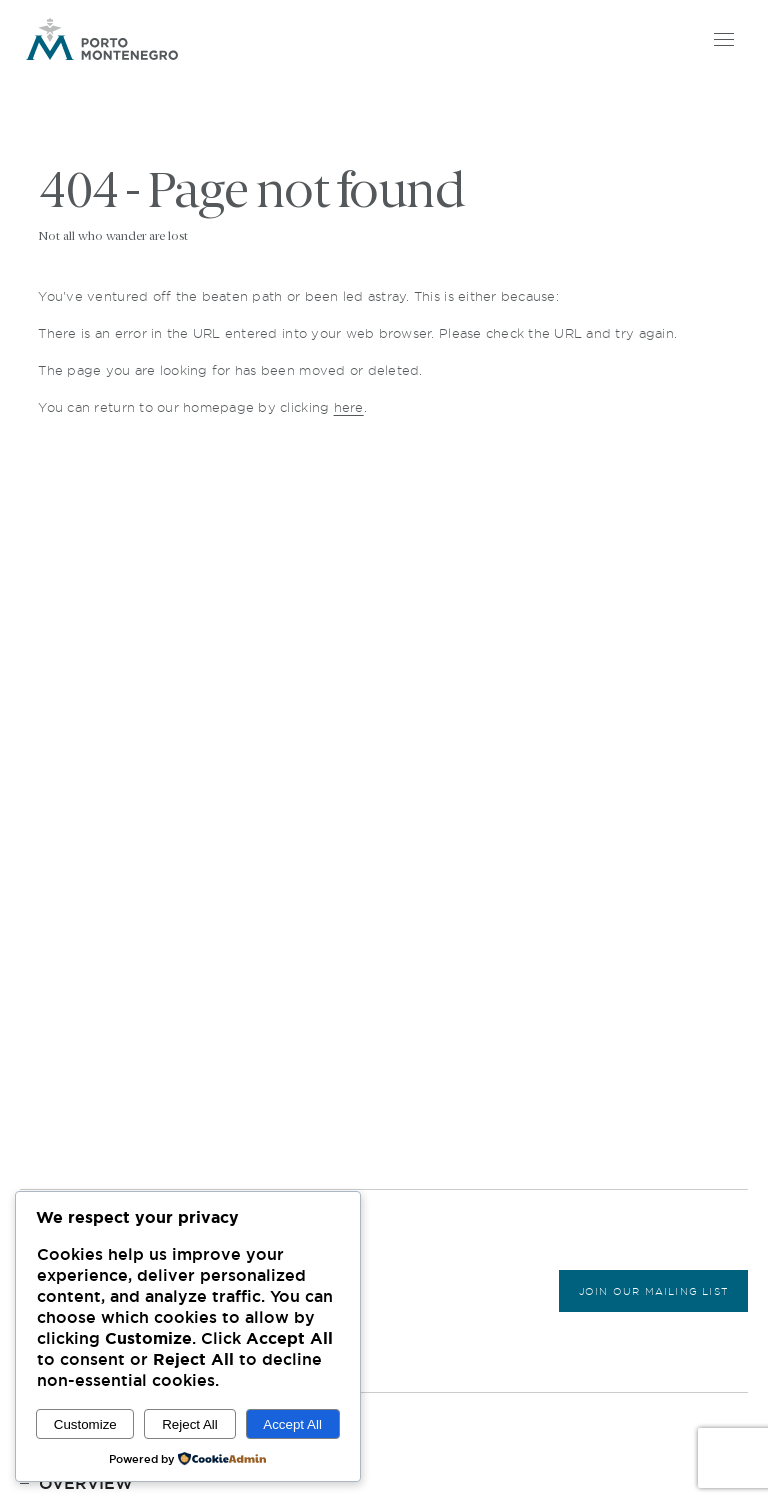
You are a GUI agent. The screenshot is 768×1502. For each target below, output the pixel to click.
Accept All (292, 1424)
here (349, 407)
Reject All (190, 1424)
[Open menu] (722, 39)
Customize (85, 1424)
